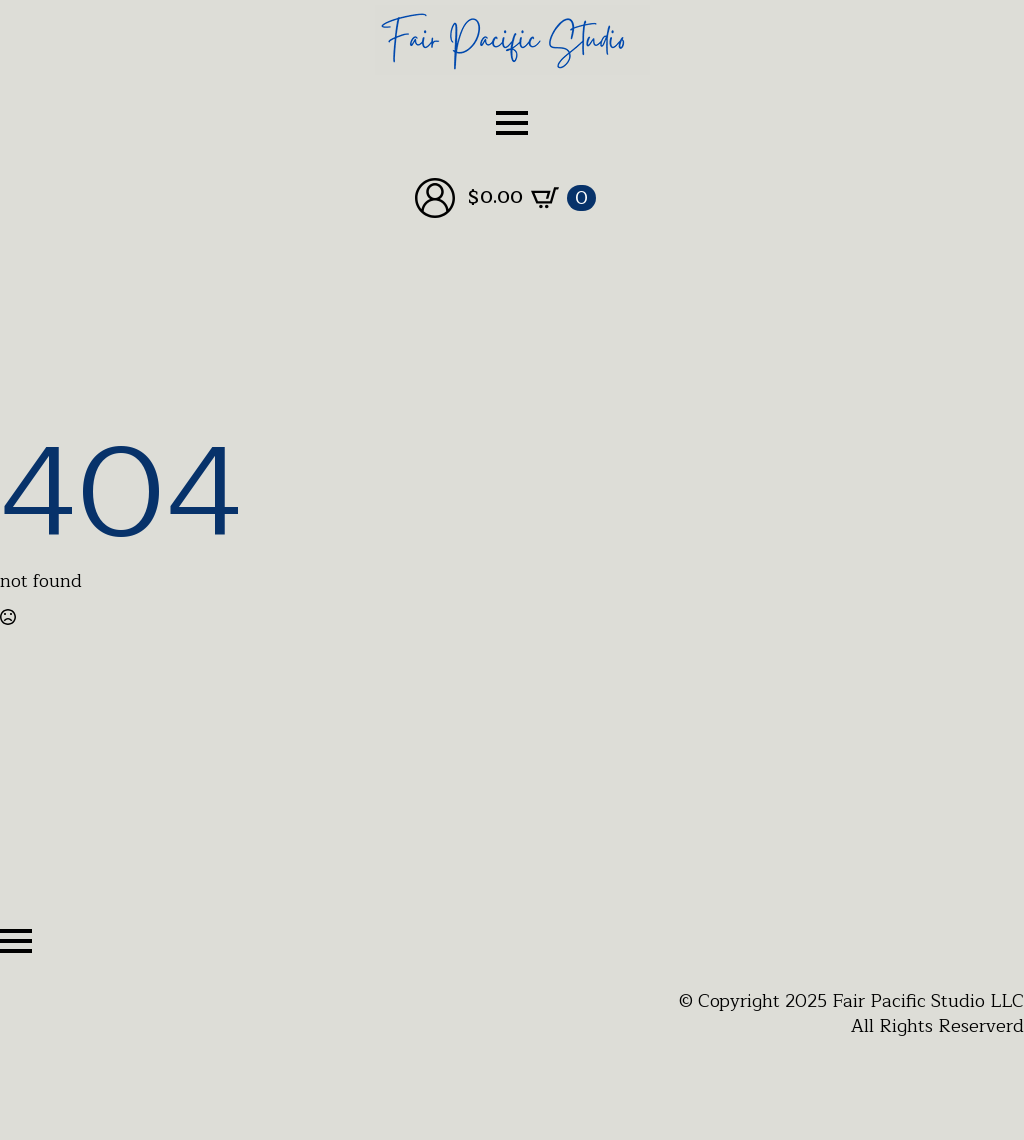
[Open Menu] (512, 123)
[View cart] (532, 198)
